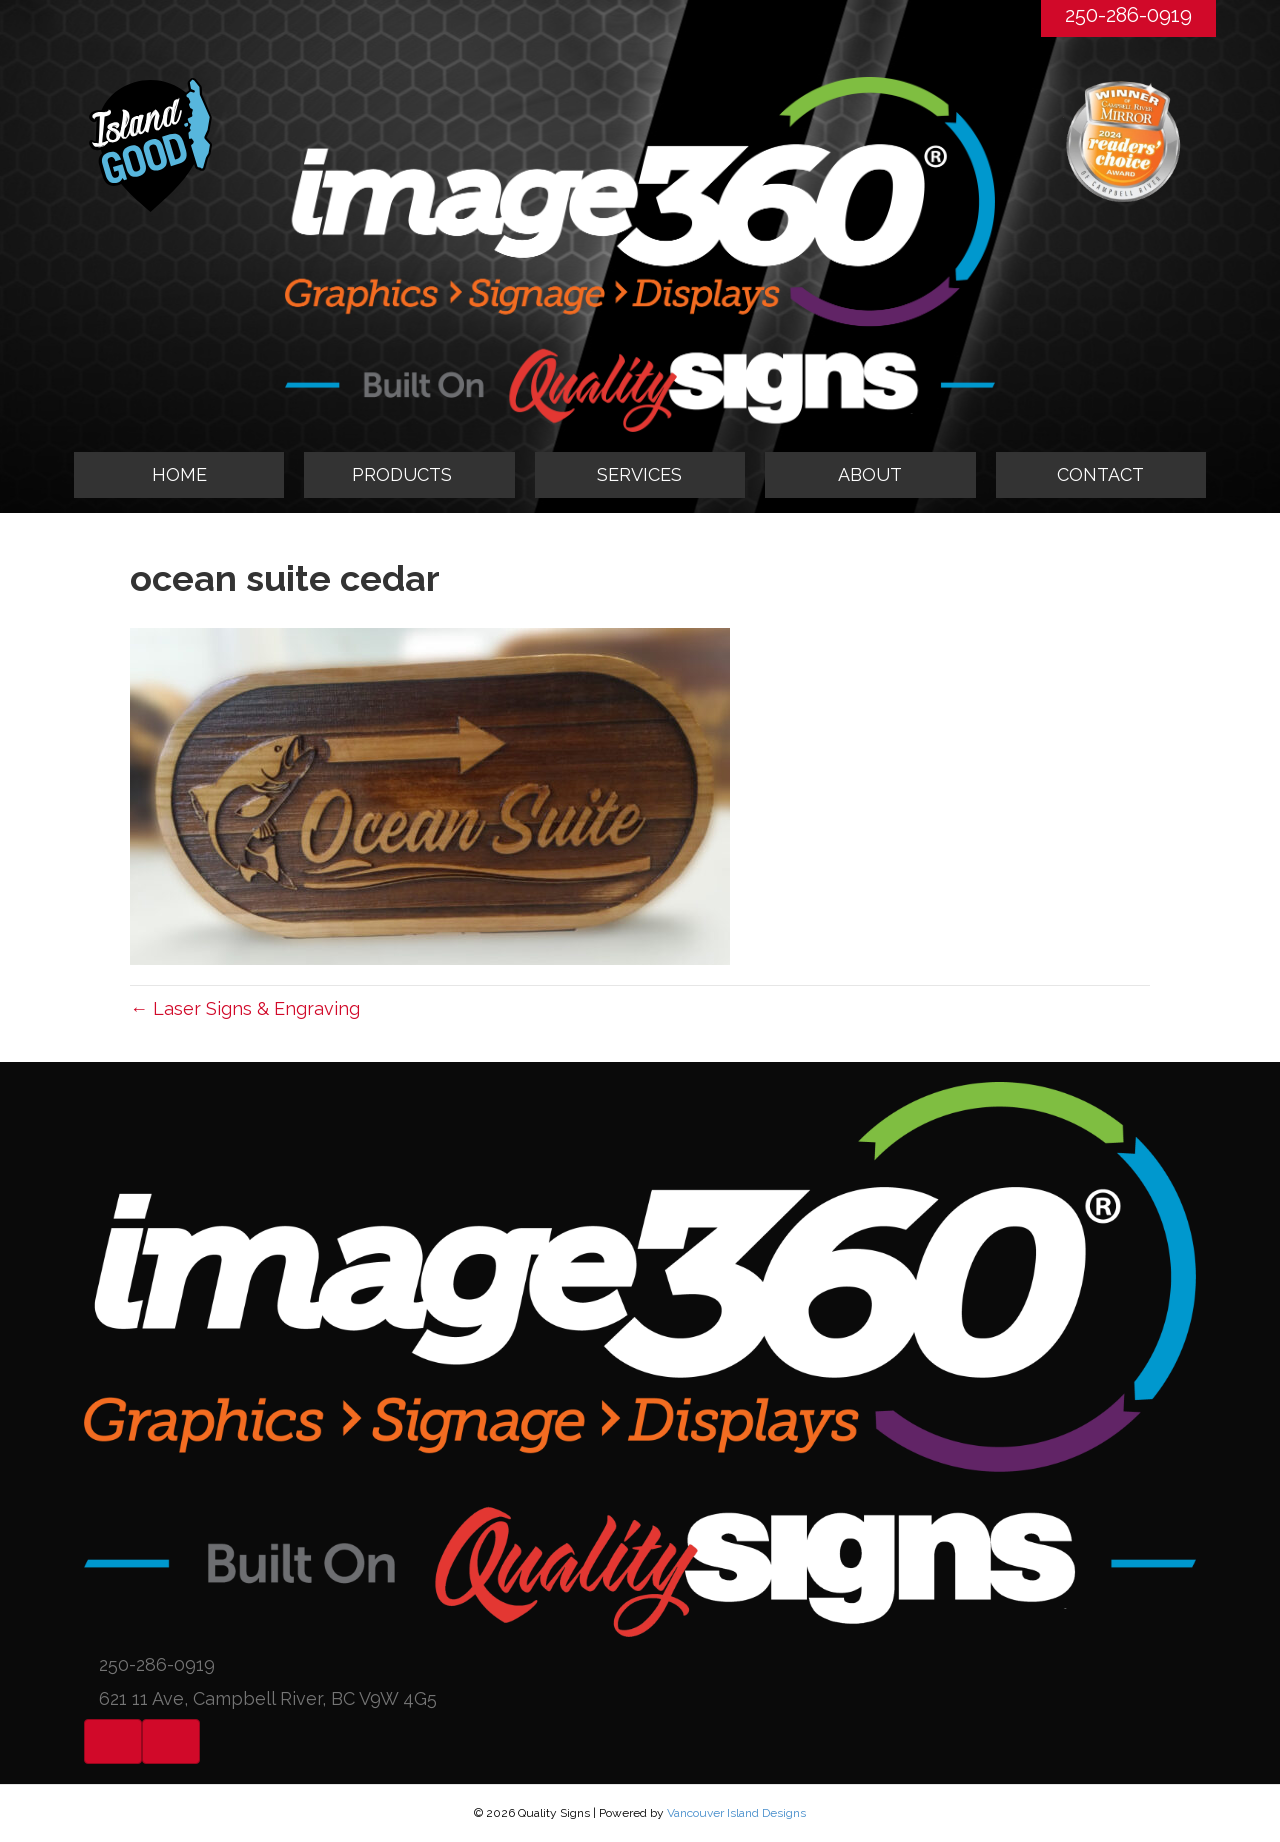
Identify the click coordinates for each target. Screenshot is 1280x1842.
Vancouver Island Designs (736, 1813)
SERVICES (639, 474)
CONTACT (1100, 474)
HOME (179, 474)
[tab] (409, 475)
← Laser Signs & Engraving (245, 1008)
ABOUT (870, 474)
